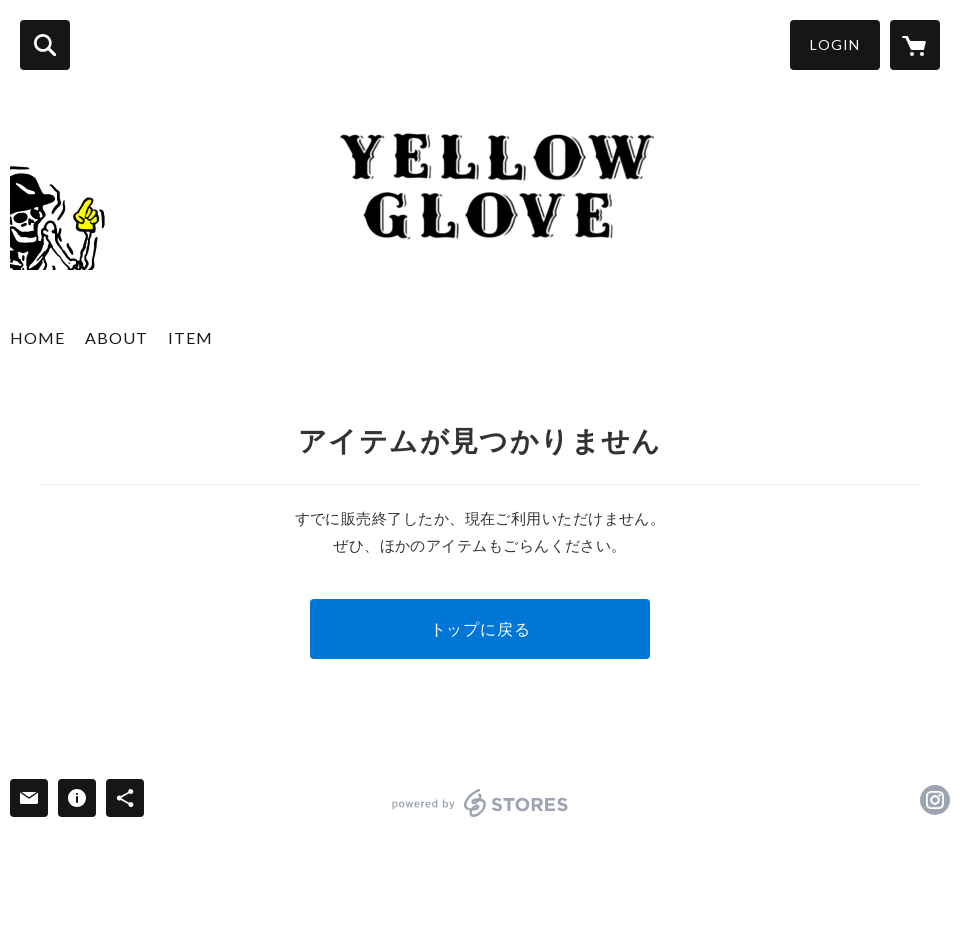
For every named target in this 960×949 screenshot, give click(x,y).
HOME (37, 337)
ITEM (190, 337)
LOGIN (835, 44)
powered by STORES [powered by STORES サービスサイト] (480, 803)
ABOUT (116, 337)
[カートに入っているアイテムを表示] (915, 45)
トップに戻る (480, 628)
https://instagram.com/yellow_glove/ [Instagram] (935, 800)
